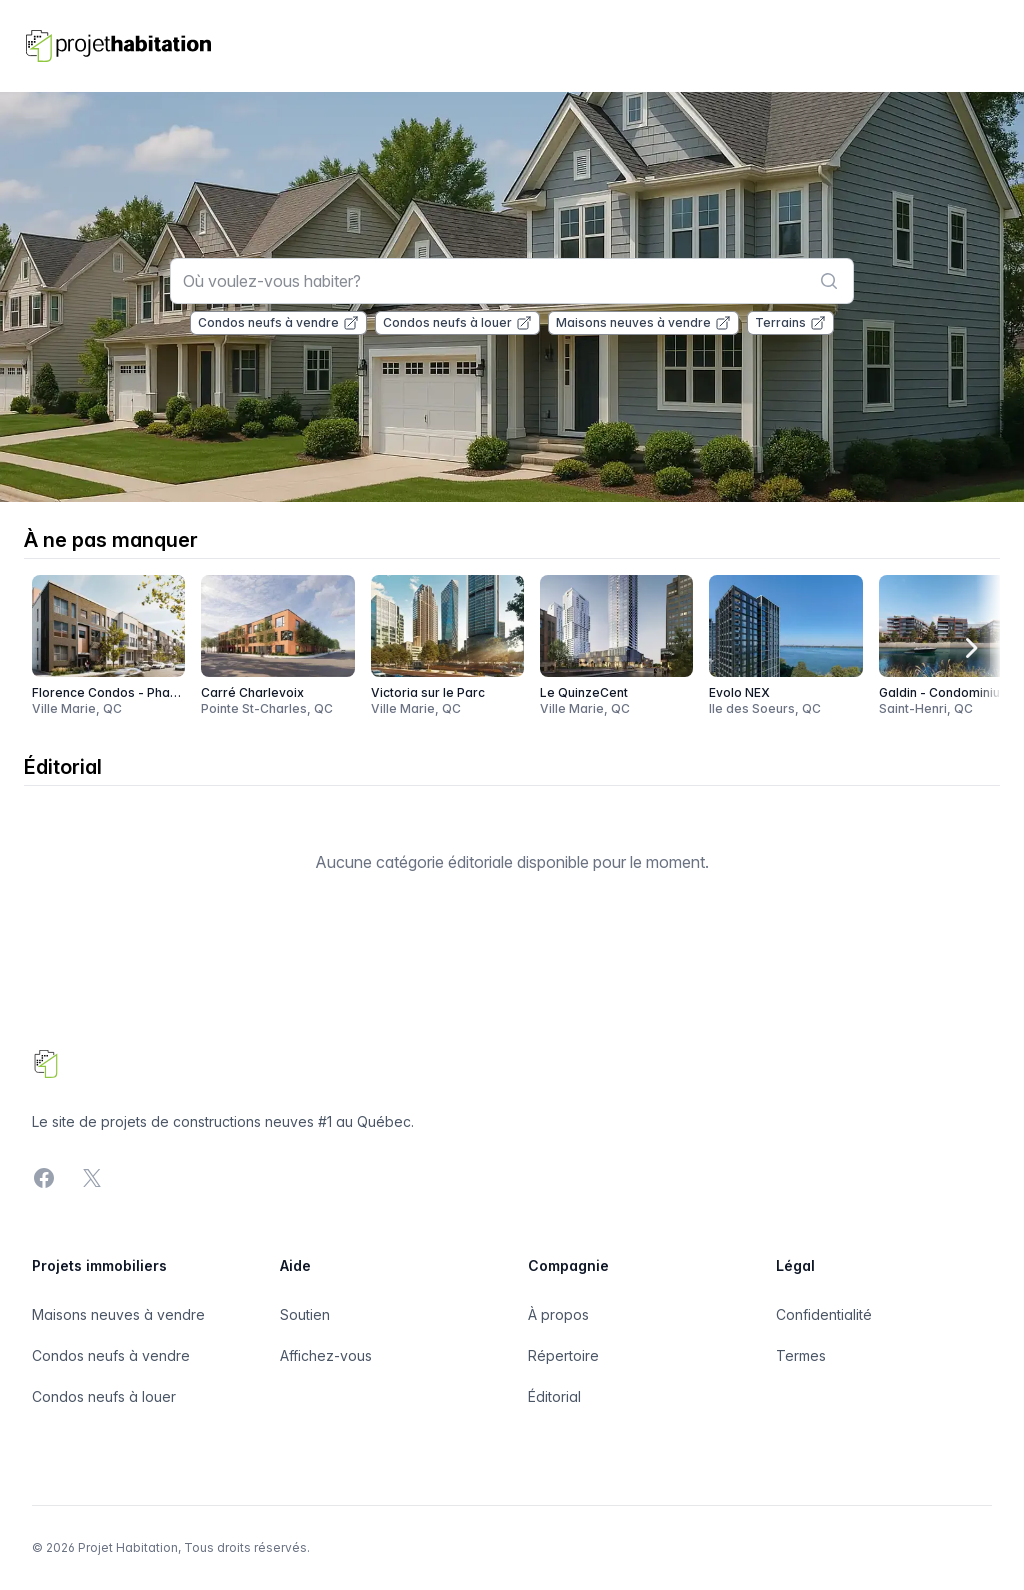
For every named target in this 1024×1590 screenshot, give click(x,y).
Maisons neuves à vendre (643, 323)
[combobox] (512, 281)
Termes (801, 1355)
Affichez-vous (326, 1355)
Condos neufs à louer (457, 323)
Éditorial (554, 1396)
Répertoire (563, 1355)
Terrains (790, 323)
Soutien (305, 1314)
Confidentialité (824, 1314)
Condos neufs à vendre (278, 323)
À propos (558, 1314)
